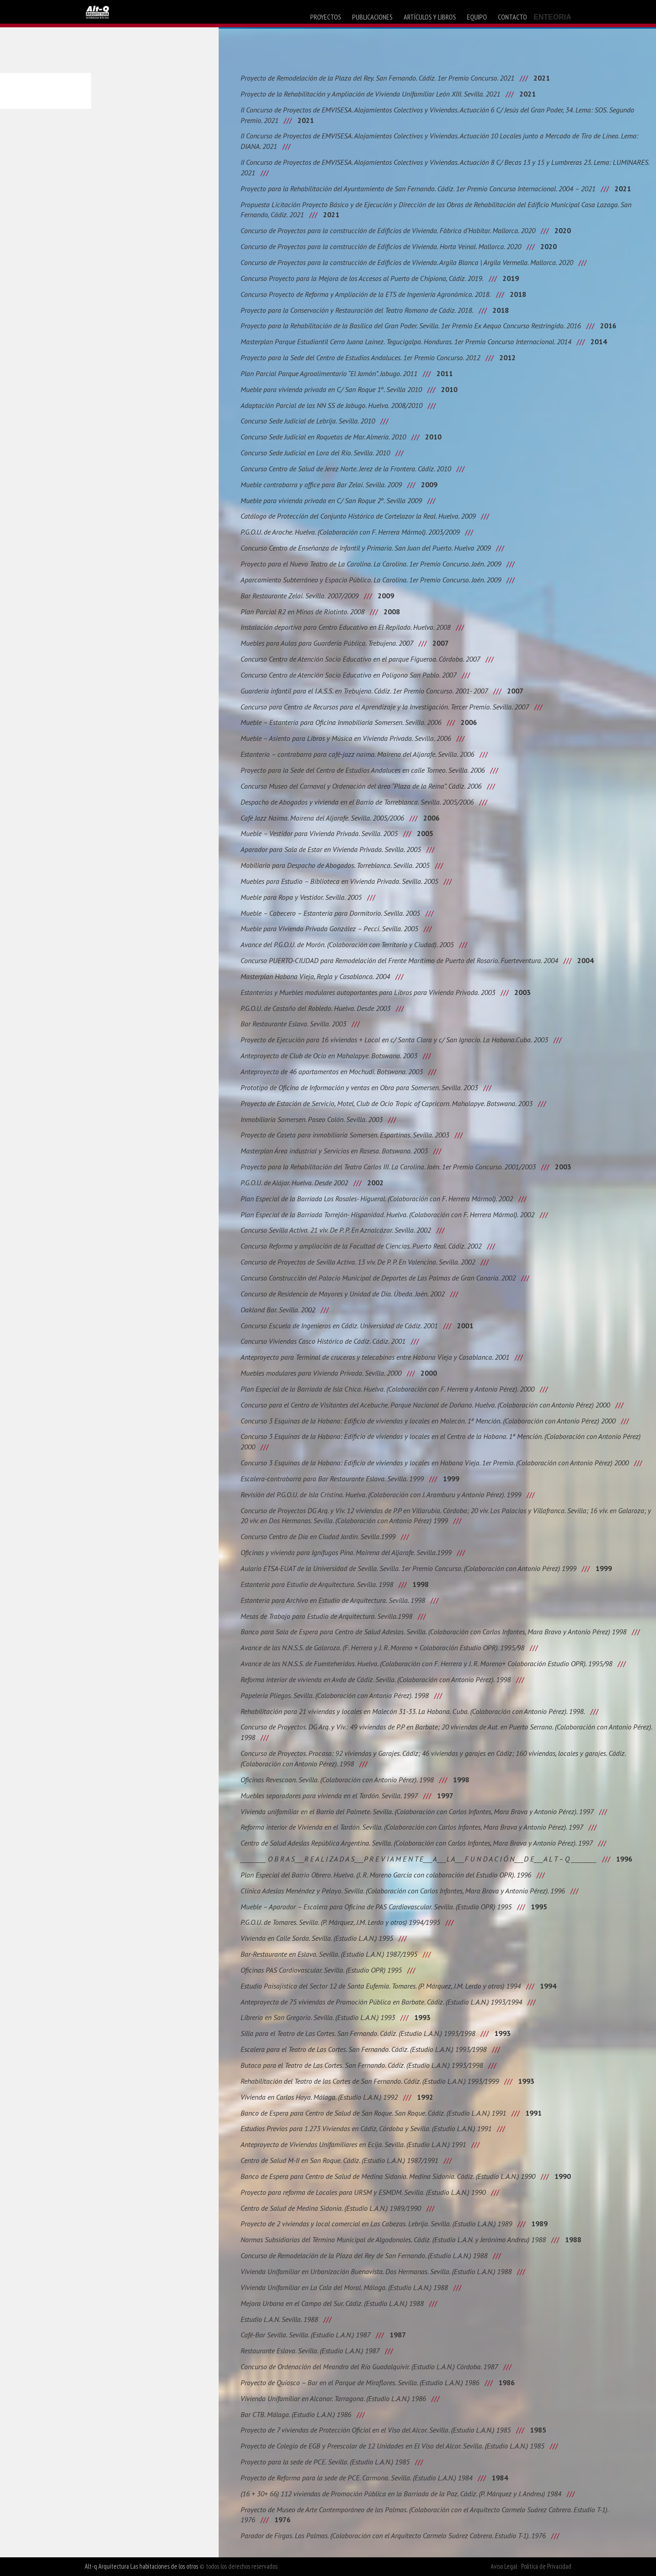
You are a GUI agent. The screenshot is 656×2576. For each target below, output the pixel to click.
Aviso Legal (504, 2566)
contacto (512, 16)
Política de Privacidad (546, 2566)
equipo (477, 16)
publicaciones (372, 16)
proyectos (325, 16)
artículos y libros (430, 16)
